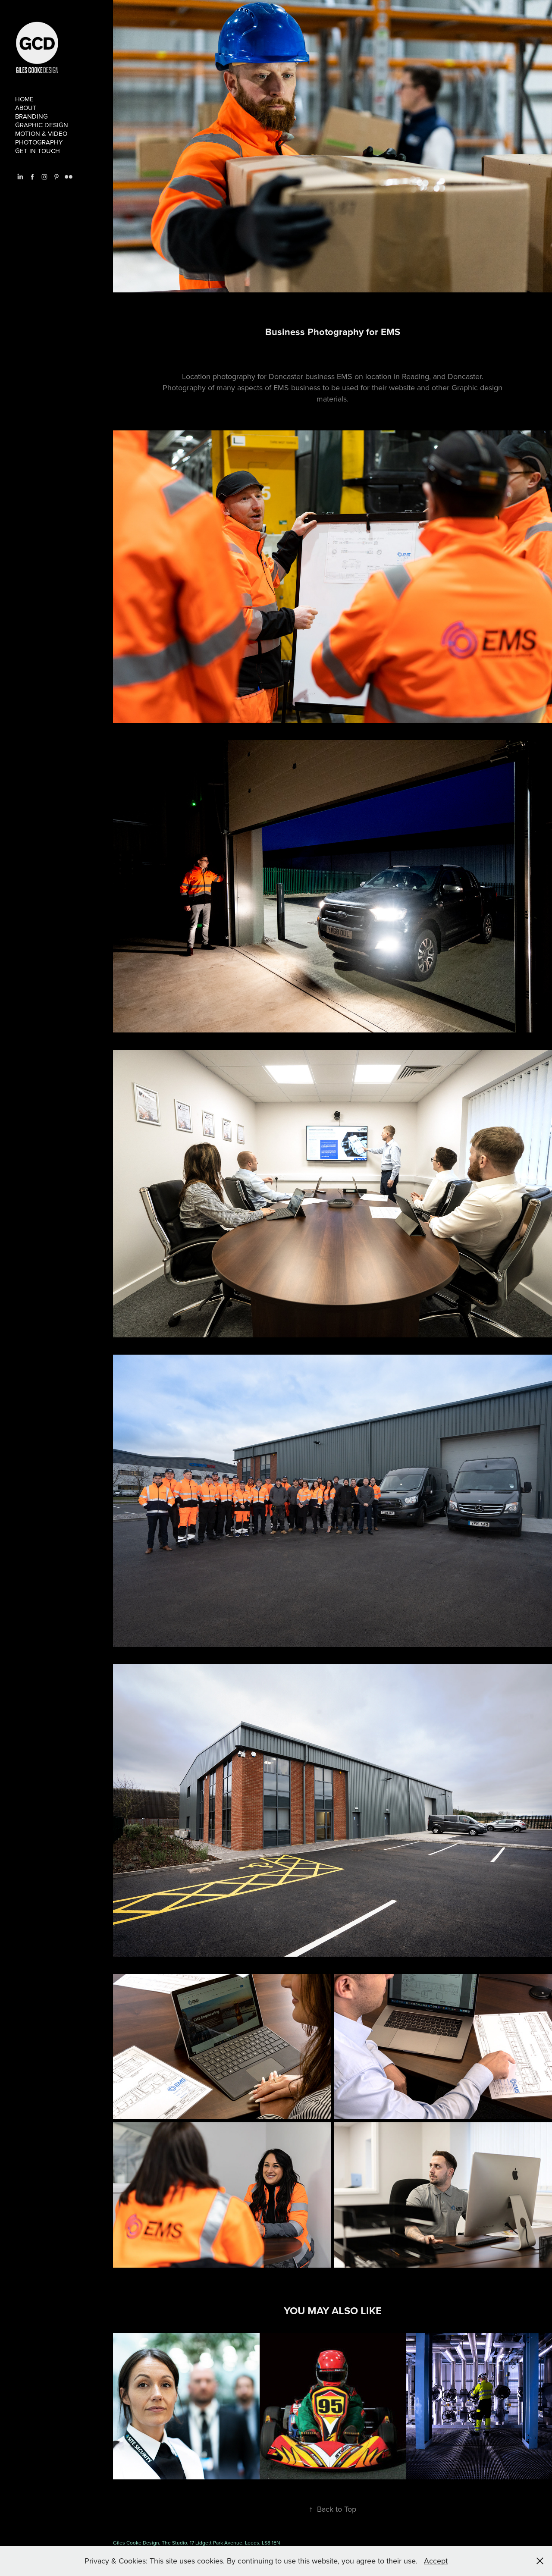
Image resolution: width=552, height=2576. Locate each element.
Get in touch (37, 150)
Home (24, 99)
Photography (39, 142)
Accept (436, 2560)
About (26, 107)
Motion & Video (41, 133)
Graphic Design (41, 124)
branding (31, 116)
